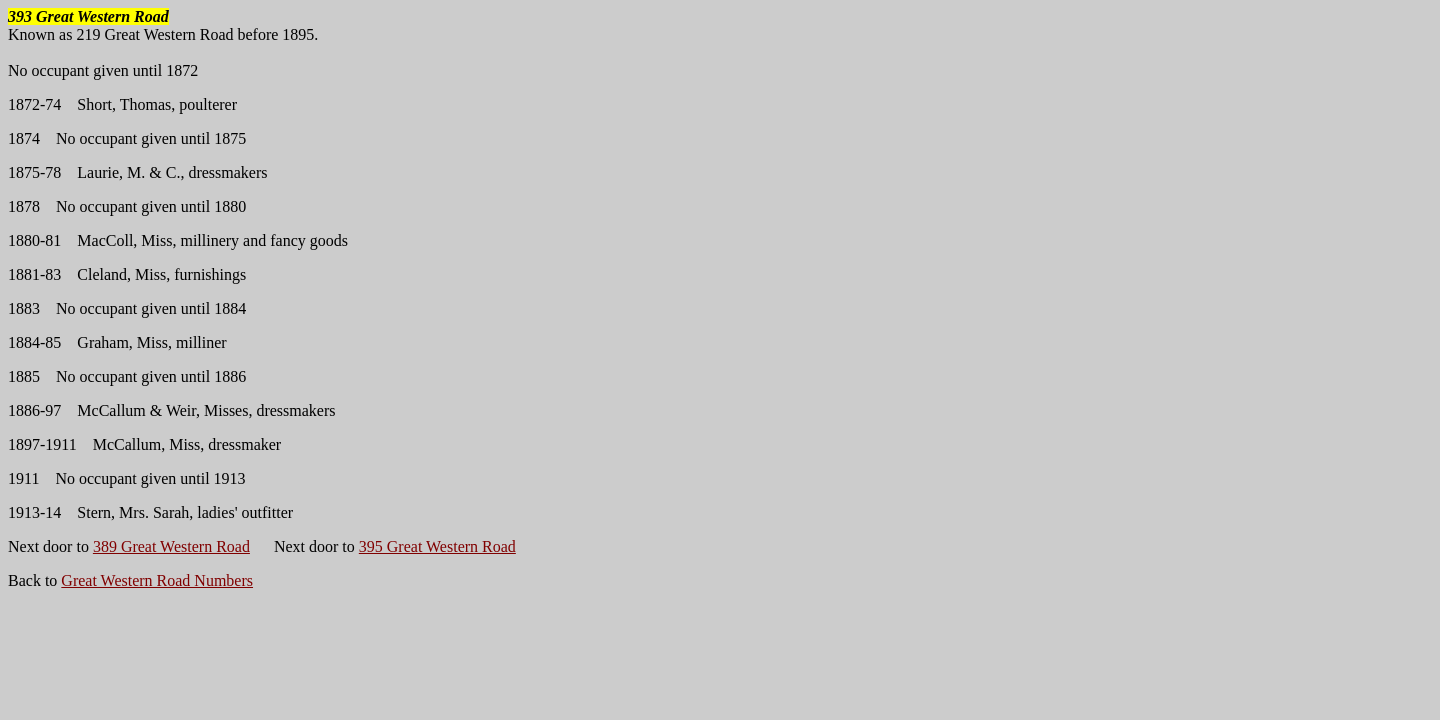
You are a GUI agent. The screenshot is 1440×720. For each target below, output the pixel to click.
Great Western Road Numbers (157, 580)
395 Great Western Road (437, 546)
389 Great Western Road (171, 546)
